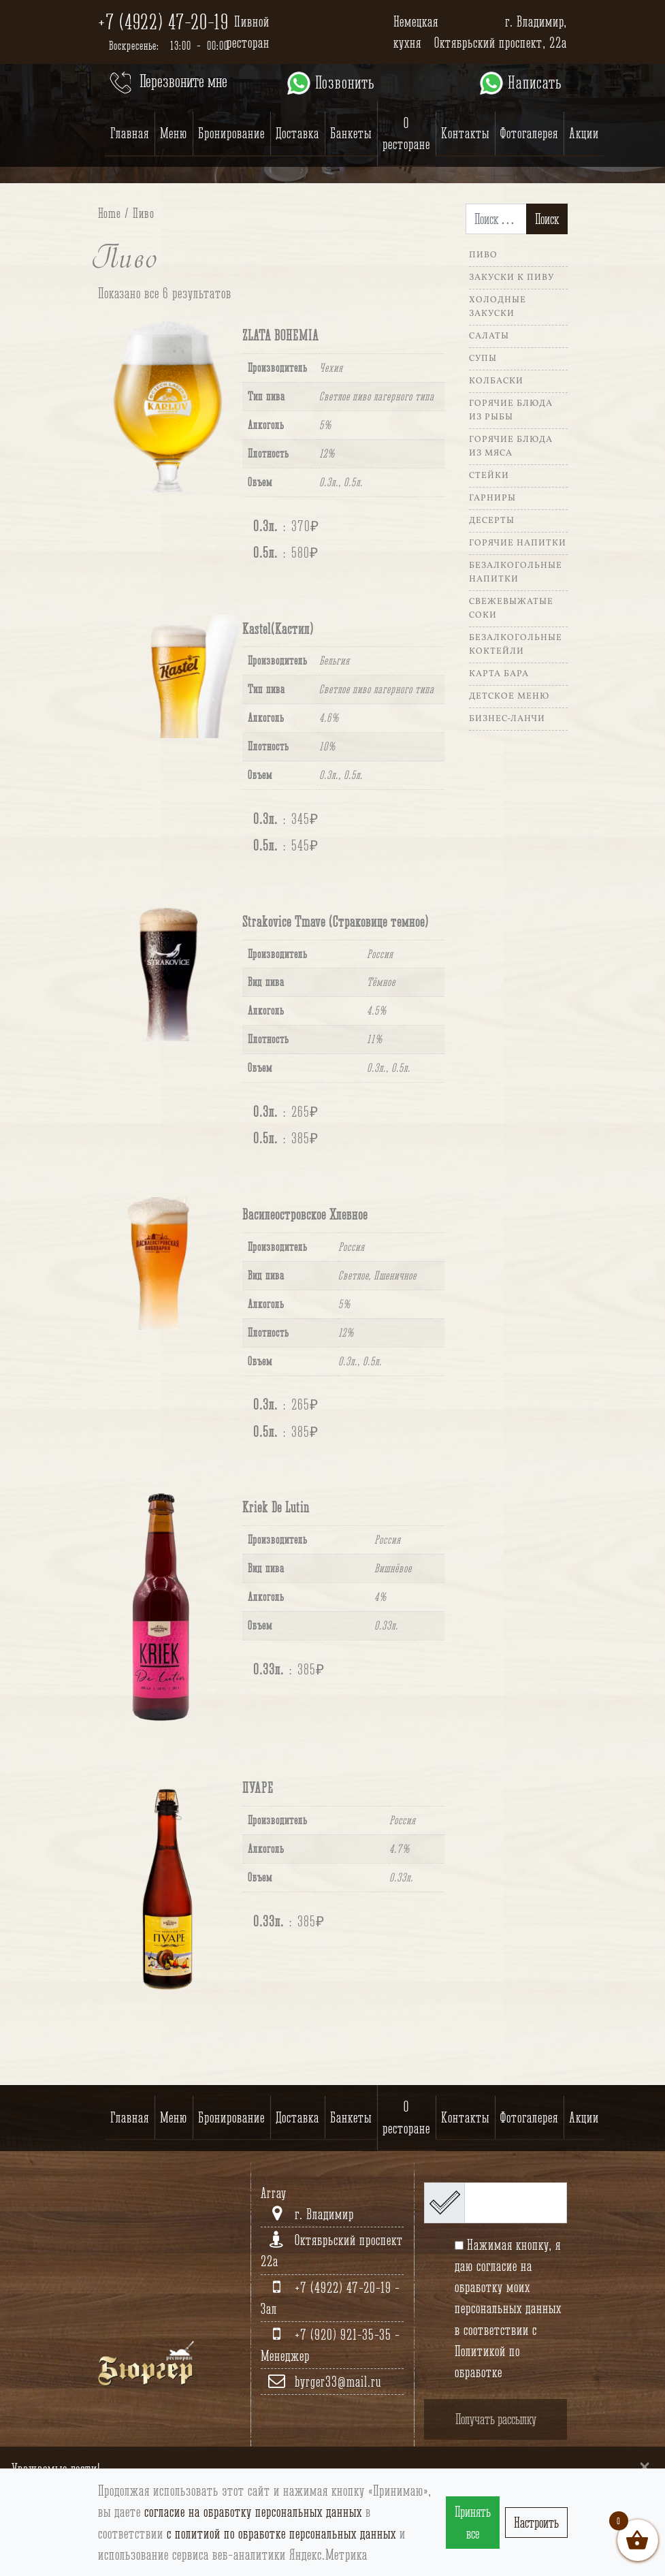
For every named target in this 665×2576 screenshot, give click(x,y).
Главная (129, 133)
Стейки (489, 476)
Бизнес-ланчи (507, 719)
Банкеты (351, 133)
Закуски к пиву (511, 278)
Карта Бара (499, 674)
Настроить (536, 2522)
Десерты (492, 521)
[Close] (644, 2466)
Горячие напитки (517, 543)
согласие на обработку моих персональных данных (508, 2287)
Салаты (489, 336)
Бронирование (231, 133)
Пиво (483, 255)
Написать (520, 83)
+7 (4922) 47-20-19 (163, 21)
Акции (584, 133)
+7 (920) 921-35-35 (345, 2334)
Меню (173, 133)
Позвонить (329, 83)
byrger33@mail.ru (338, 2381)
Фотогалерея (529, 133)
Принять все (473, 2522)
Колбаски (496, 381)
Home (109, 213)
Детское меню (509, 696)
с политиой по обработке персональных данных (281, 2533)
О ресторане (406, 133)
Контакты (465, 133)
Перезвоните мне (167, 83)
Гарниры (492, 498)
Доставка (297, 133)
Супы (483, 359)
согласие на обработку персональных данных (253, 2511)
